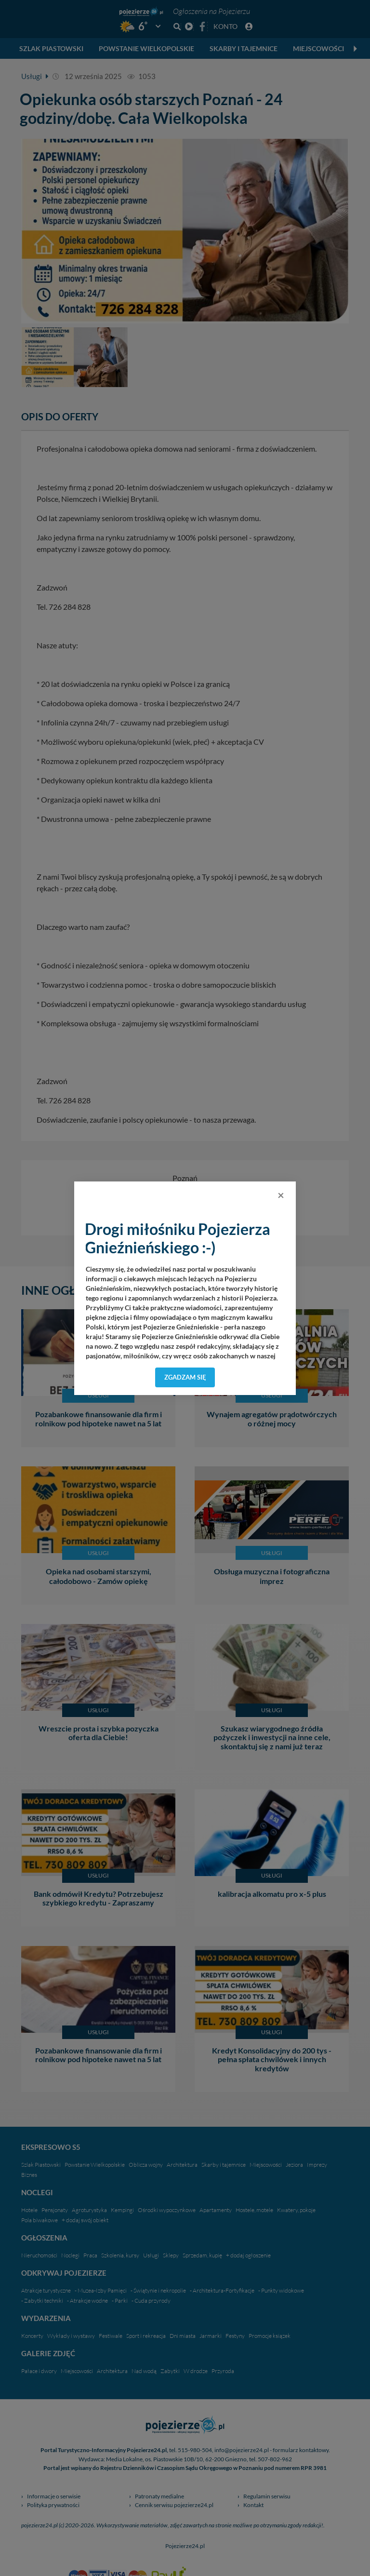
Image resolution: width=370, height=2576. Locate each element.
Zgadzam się (185, 1377)
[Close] (281, 1194)
